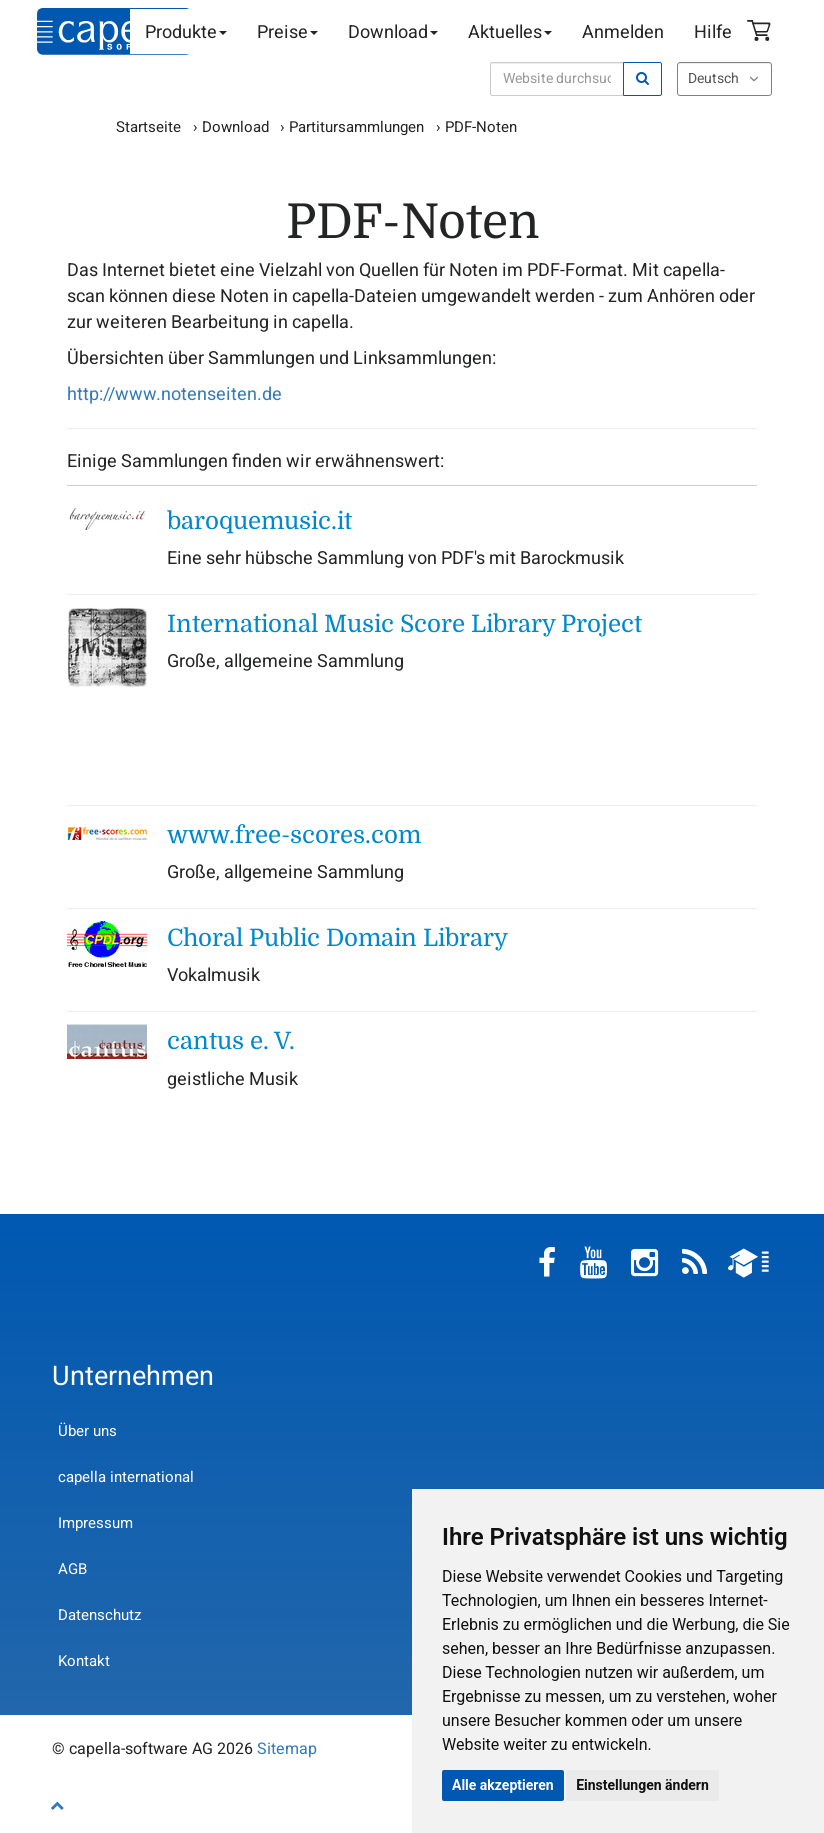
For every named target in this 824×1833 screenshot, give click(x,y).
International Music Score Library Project (404, 624)
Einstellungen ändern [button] (642, 1785)
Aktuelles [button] (510, 32)
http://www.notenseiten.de (174, 394)
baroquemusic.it (259, 521)
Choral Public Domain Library (337, 938)
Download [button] (393, 32)
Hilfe (713, 32)
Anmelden (623, 32)
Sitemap (287, 1749)
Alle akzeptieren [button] (503, 1785)
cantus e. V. (231, 1041)
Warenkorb (762, 33)
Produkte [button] (186, 32)
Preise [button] (287, 32)
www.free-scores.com (294, 835)
